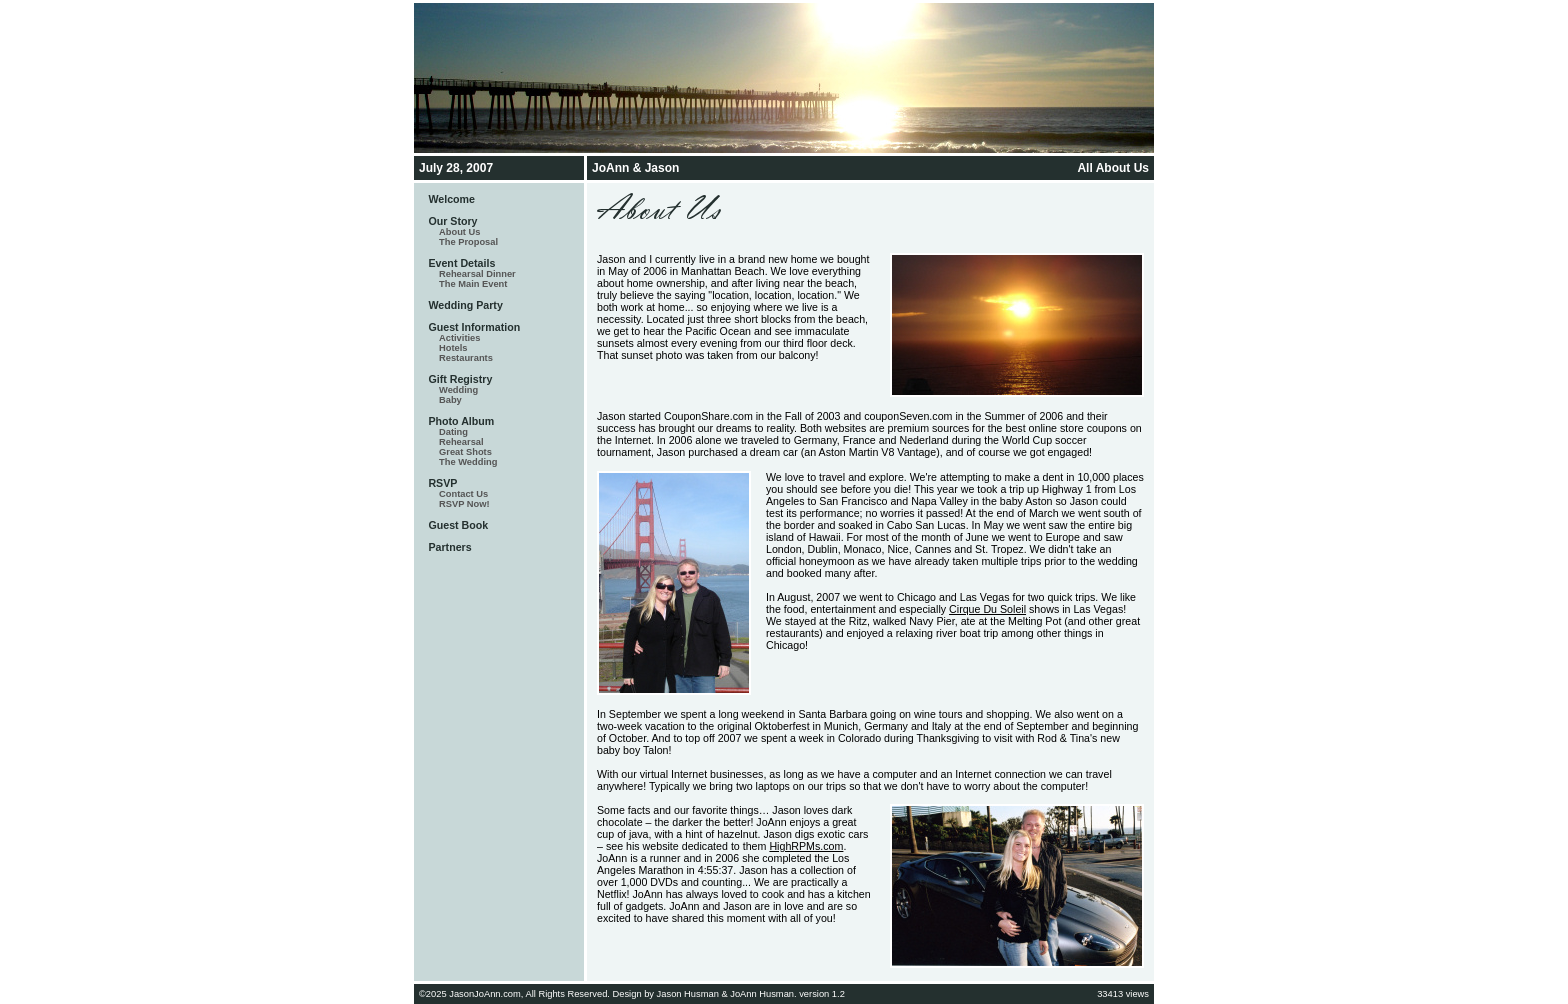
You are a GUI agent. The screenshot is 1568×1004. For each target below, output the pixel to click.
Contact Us (463, 494)
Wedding (458, 390)
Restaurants (466, 358)
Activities (459, 338)
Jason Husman (688, 994)
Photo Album (461, 421)
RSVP (442, 483)
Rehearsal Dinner (477, 274)
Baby (450, 400)
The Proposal (468, 242)
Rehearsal (461, 442)
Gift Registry (460, 379)
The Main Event (473, 284)
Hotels (453, 348)
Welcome (451, 199)
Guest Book (458, 525)
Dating (453, 432)
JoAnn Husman (762, 994)
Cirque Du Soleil (987, 609)
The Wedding (468, 462)
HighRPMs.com (806, 846)
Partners (449, 547)
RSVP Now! (464, 504)
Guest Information (474, 327)
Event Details (461, 263)
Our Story (452, 221)
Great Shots (465, 452)
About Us (459, 232)
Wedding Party (465, 305)
